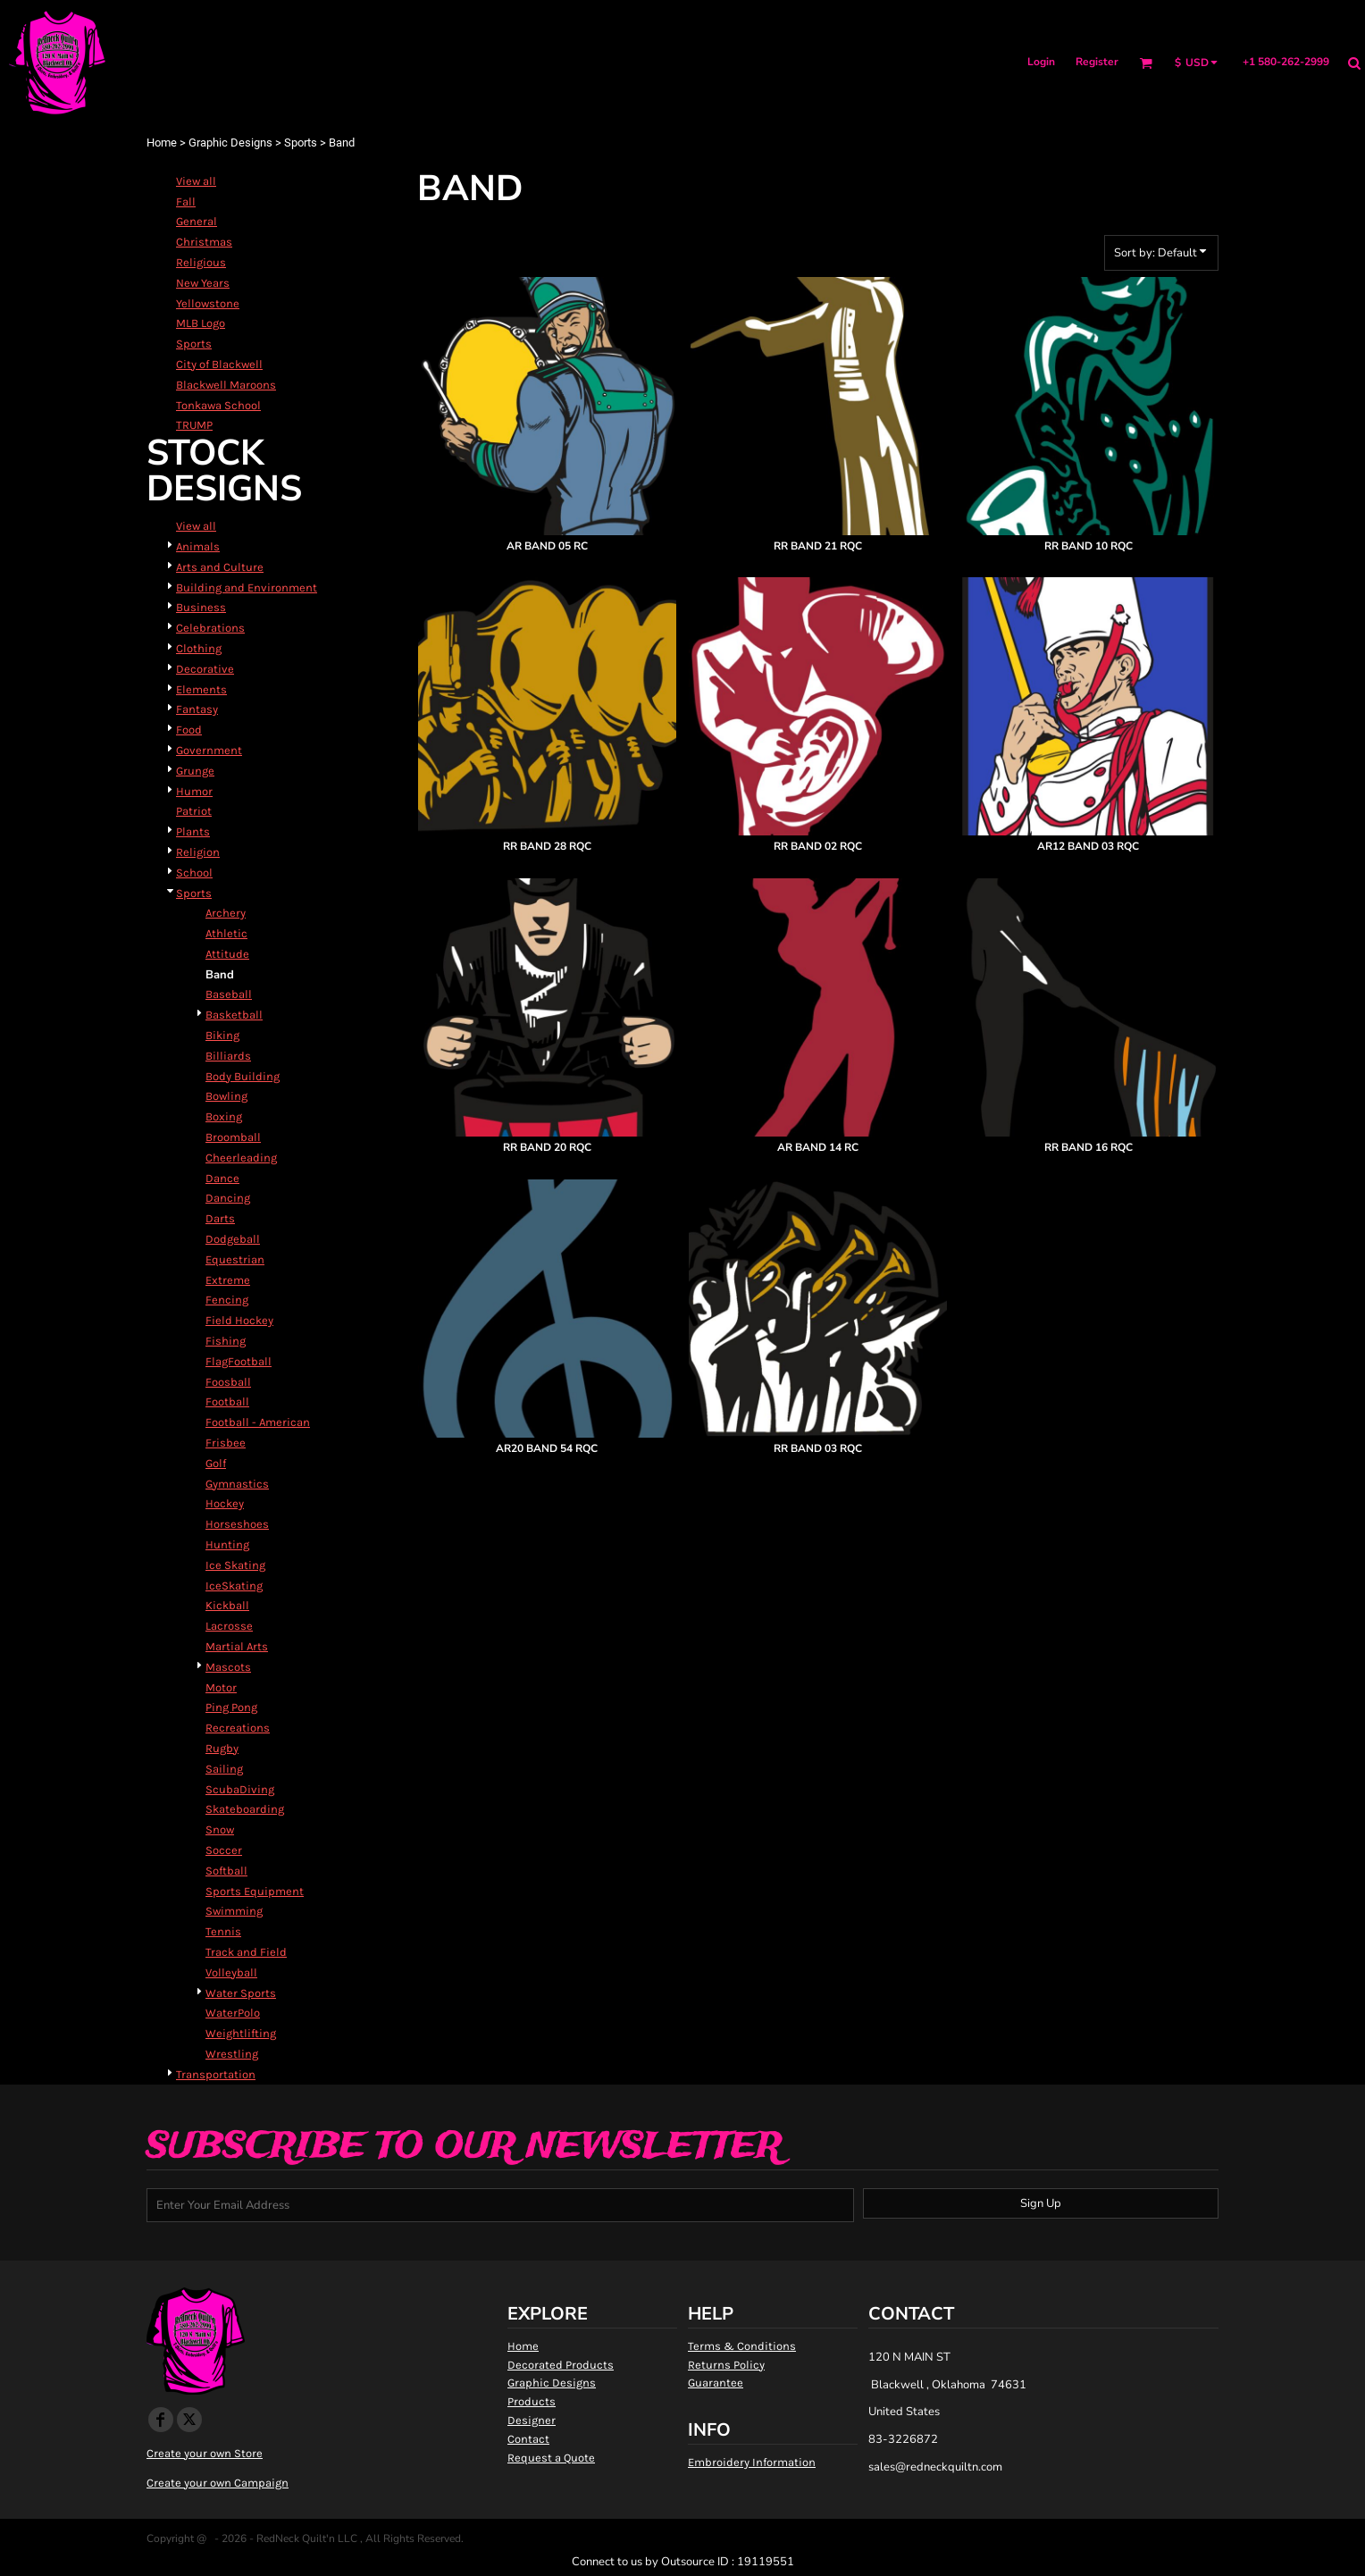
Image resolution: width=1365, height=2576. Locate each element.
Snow (219, 1829)
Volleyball (231, 1972)
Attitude (227, 954)
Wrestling (231, 2053)
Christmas (204, 241)
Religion (198, 852)
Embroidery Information (752, 2462)
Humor (194, 791)
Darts (220, 1218)
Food (189, 729)
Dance (222, 1178)
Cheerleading (241, 1157)
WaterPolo (232, 2012)
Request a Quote (551, 2457)
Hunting (227, 1544)
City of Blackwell (219, 364)
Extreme (227, 1280)
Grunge (195, 770)
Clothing (199, 648)
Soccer (223, 1850)
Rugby (222, 1748)
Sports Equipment (254, 1891)
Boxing (223, 1116)
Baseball (228, 994)
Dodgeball (232, 1239)
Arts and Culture (220, 567)
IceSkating (234, 1585)
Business (201, 607)
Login (1041, 62)
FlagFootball (238, 1361)
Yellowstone (207, 303)
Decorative (205, 668)
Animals (198, 546)
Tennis (223, 1931)
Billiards (228, 1055)
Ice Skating (235, 1565)
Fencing (226, 1299)
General (196, 221)
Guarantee (715, 2382)
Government (209, 750)
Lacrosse (229, 1625)
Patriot (194, 811)
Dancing (227, 1197)
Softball (226, 1870)
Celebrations (210, 627)
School (194, 872)
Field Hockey (239, 1320)
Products (531, 2401)
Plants (193, 831)
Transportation (215, 2074)
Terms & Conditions (742, 2346)
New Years (203, 282)
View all (196, 181)
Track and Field (246, 1952)
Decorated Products (560, 2364)
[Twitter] (189, 2419)
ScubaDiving (239, 1789)
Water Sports (240, 1993)
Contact (528, 2439)
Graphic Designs (230, 142)
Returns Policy (726, 2364)
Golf (215, 1463)
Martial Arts (236, 1646)
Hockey (224, 1503)
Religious (201, 262)
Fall (186, 201)
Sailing (224, 1768)
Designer (531, 2420)
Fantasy (197, 709)
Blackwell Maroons (226, 384)
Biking (222, 1035)
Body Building (242, 1076)
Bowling (226, 1096)
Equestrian (234, 1259)
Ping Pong (231, 1707)
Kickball (227, 1605)
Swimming (234, 1910)
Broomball (233, 1137)
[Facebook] (160, 2419)
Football (227, 1401)
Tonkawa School (218, 405)
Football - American (257, 1422)
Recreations (237, 1727)
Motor (221, 1687)
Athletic (226, 933)
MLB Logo (200, 323)
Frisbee (225, 1442)
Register (1097, 62)
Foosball (228, 1382)
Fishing (225, 1340)
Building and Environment (246, 587)
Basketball (234, 1014)
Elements (201, 689)
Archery (225, 912)
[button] (1145, 63)
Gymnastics (237, 1483)
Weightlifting (240, 2033)
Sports (300, 142)
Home (162, 142)
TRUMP (194, 425)
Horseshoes (237, 1524)
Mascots (228, 1667)
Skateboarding (244, 1809)
